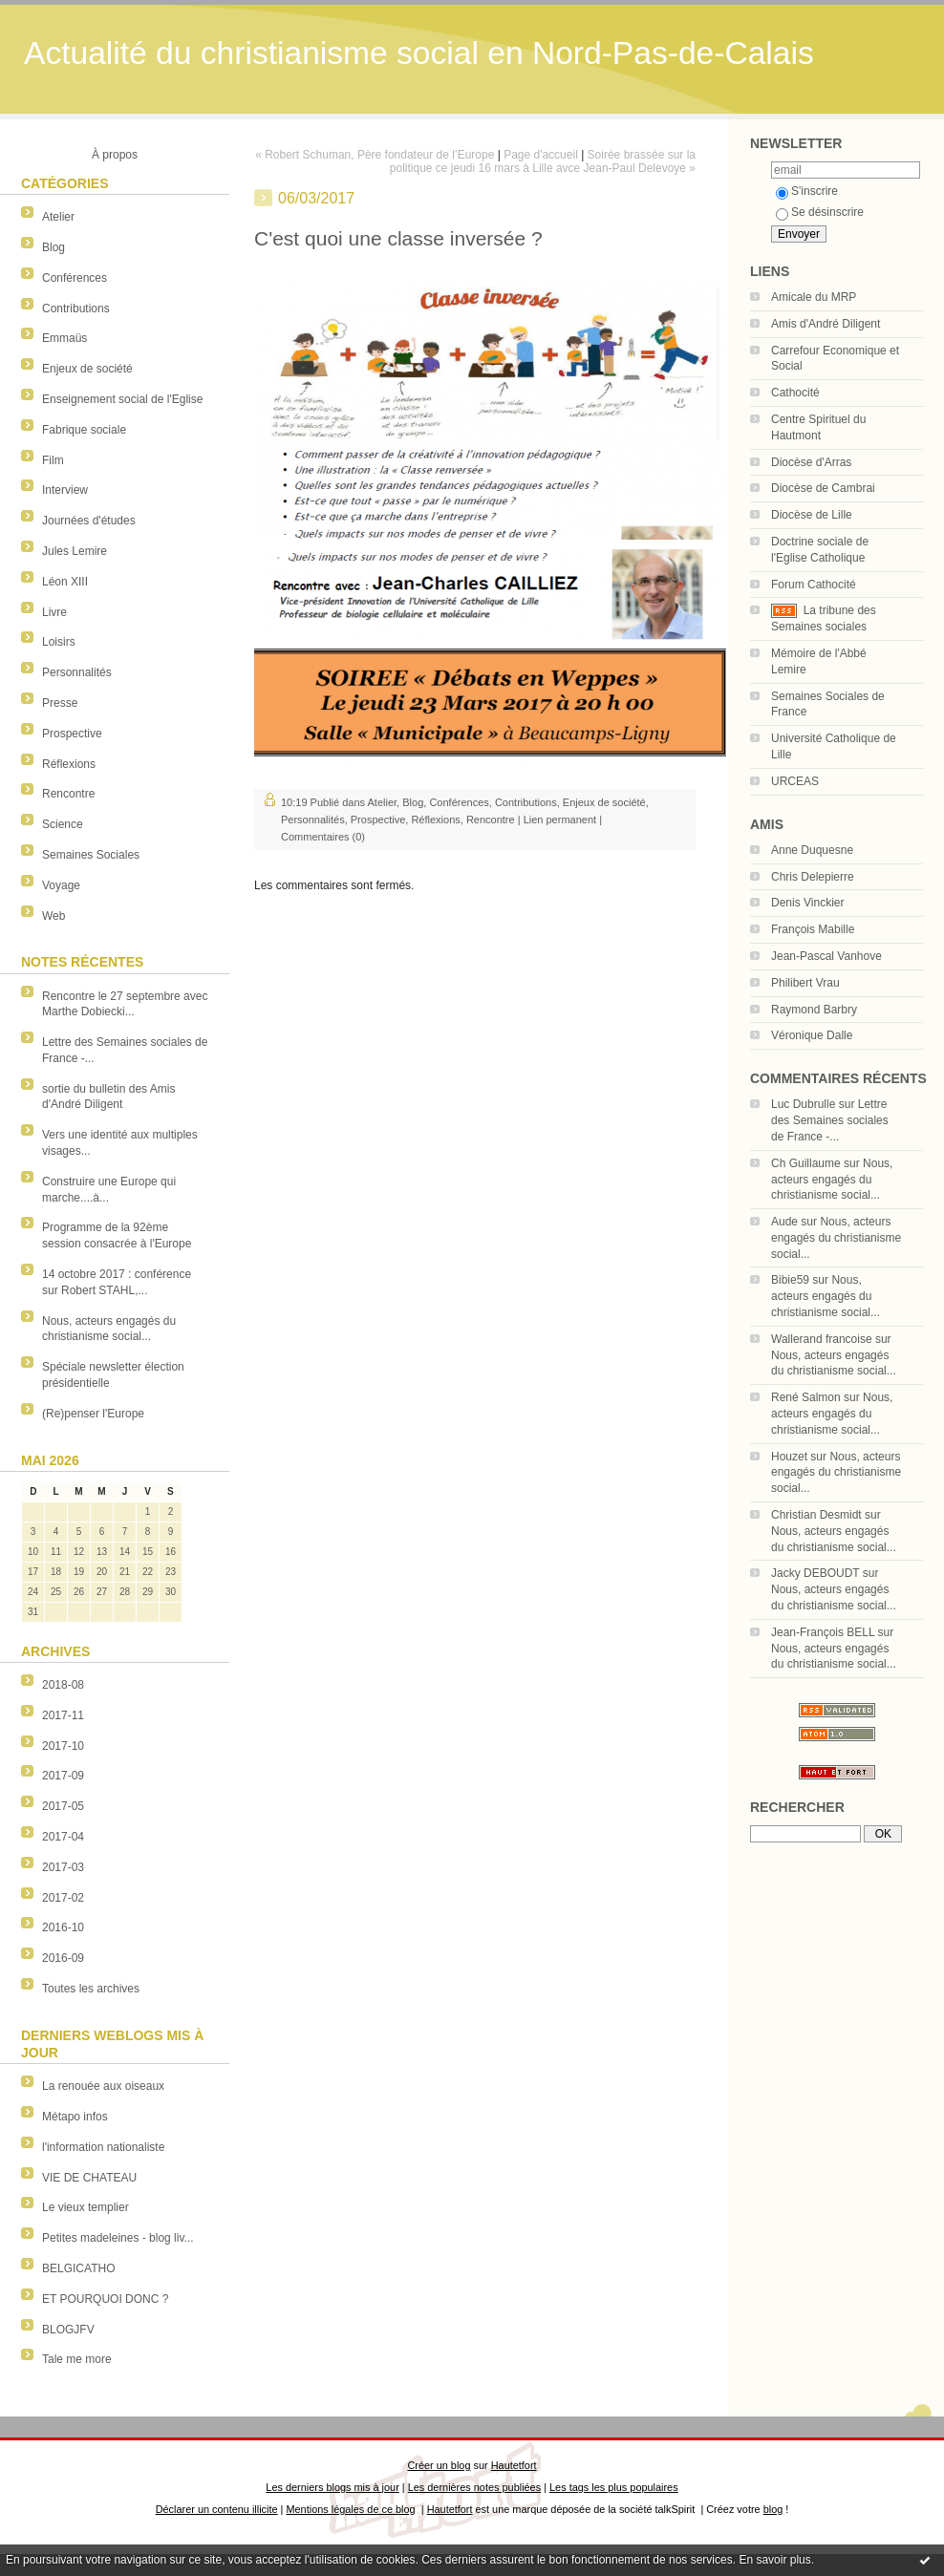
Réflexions (69, 764)
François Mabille (812, 929)
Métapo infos (75, 2116)
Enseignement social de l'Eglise (122, 399)
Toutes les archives (90, 1988)
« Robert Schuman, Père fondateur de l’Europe (374, 154)
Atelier (58, 217)
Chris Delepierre (812, 877)
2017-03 (63, 1867)
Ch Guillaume (806, 1163)
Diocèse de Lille (811, 515)
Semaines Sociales (90, 855)
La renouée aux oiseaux (103, 2086)
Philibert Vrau (805, 983)
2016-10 (63, 1927)
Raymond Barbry (814, 1009)
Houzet (789, 1456)
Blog (53, 247)
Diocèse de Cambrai (823, 488)
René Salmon (806, 1397)
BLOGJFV (68, 2329)
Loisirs (58, 642)
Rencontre (68, 793)
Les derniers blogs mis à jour (332, 2487)
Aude (784, 1221)
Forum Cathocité (813, 584)
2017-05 (63, 1806)
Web (53, 916)
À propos (115, 154)
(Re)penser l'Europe (93, 1413)
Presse (59, 703)
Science (62, 824)
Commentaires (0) (323, 836)
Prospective (72, 733)
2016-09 (63, 1958)
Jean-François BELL (822, 1632)
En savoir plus (774, 2559)
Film (53, 460)
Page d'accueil (541, 154)
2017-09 (63, 1775)
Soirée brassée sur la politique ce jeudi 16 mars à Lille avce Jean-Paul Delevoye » (543, 161)
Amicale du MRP (813, 297)
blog (773, 2509)
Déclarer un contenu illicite (217, 2509)
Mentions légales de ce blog (350, 2509)
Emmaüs (64, 338)
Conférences (74, 278)
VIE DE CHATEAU (89, 2177)
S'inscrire (807, 191)
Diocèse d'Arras (811, 462)
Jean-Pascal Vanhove (826, 956)
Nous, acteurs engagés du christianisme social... (831, 1180)
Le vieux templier (85, 2207)
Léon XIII (65, 581)
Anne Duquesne (812, 850)
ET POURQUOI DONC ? (105, 2299)
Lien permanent (560, 819)
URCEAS (795, 781)
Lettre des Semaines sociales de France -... (830, 1120)
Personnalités (77, 672)
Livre (54, 612)
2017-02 (63, 1898)
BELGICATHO (78, 2268)
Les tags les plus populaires (613, 2487)
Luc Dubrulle (803, 1104)
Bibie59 (790, 1280)
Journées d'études (89, 520)
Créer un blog (438, 2465)
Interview (65, 490)
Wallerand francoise (821, 1339)
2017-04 (63, 1836)
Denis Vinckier (807, 902)
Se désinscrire (820, 212)
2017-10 (63, 1746)
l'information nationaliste (103, 2147)
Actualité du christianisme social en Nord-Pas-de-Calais (419, 53)
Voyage (61, 885)
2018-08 (63, 1685)
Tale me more (77, 2359)
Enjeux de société (87, 368)
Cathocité (795, 392)
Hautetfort (514, 2465)
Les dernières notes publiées (474, 2487)
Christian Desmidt (816, 1515)
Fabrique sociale (84, 429)
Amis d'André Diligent (825, 323)
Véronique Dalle (811, 1035)
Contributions (76, 308)
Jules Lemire (74, 551)
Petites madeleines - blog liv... (118, 2238)
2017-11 (63, 1715)
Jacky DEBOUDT (815, 1573)
